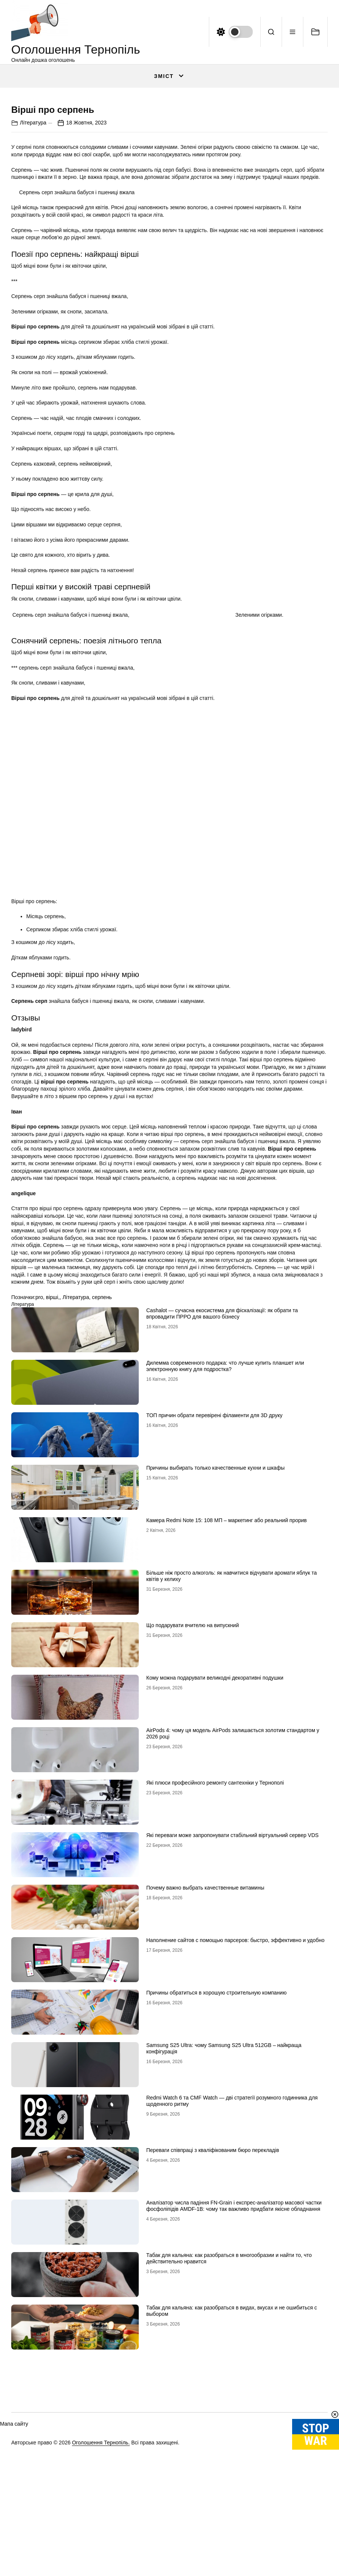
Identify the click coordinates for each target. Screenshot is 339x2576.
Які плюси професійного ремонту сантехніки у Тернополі (215, 1961)
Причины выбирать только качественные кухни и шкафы (215, 1646)
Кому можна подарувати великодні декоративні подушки (215, 1856)
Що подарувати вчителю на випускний (192, 1803)
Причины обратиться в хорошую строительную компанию (216, 2171)
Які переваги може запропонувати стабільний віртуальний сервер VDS (232, 2013)
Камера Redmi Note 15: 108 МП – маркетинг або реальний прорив (226, 1698)
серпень (102, 1475)
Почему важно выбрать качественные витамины (205, 2066)
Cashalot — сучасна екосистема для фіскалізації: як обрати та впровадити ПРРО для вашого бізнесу (222, 1491)
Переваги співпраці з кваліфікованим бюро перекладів (212, 2328)
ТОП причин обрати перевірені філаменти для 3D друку (214, 1593)
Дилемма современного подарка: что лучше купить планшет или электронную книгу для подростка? (225, 1544)
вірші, (53, 1475)
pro (39, 1475)
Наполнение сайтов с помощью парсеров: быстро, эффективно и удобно (235, 2118)
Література (33, 301)
